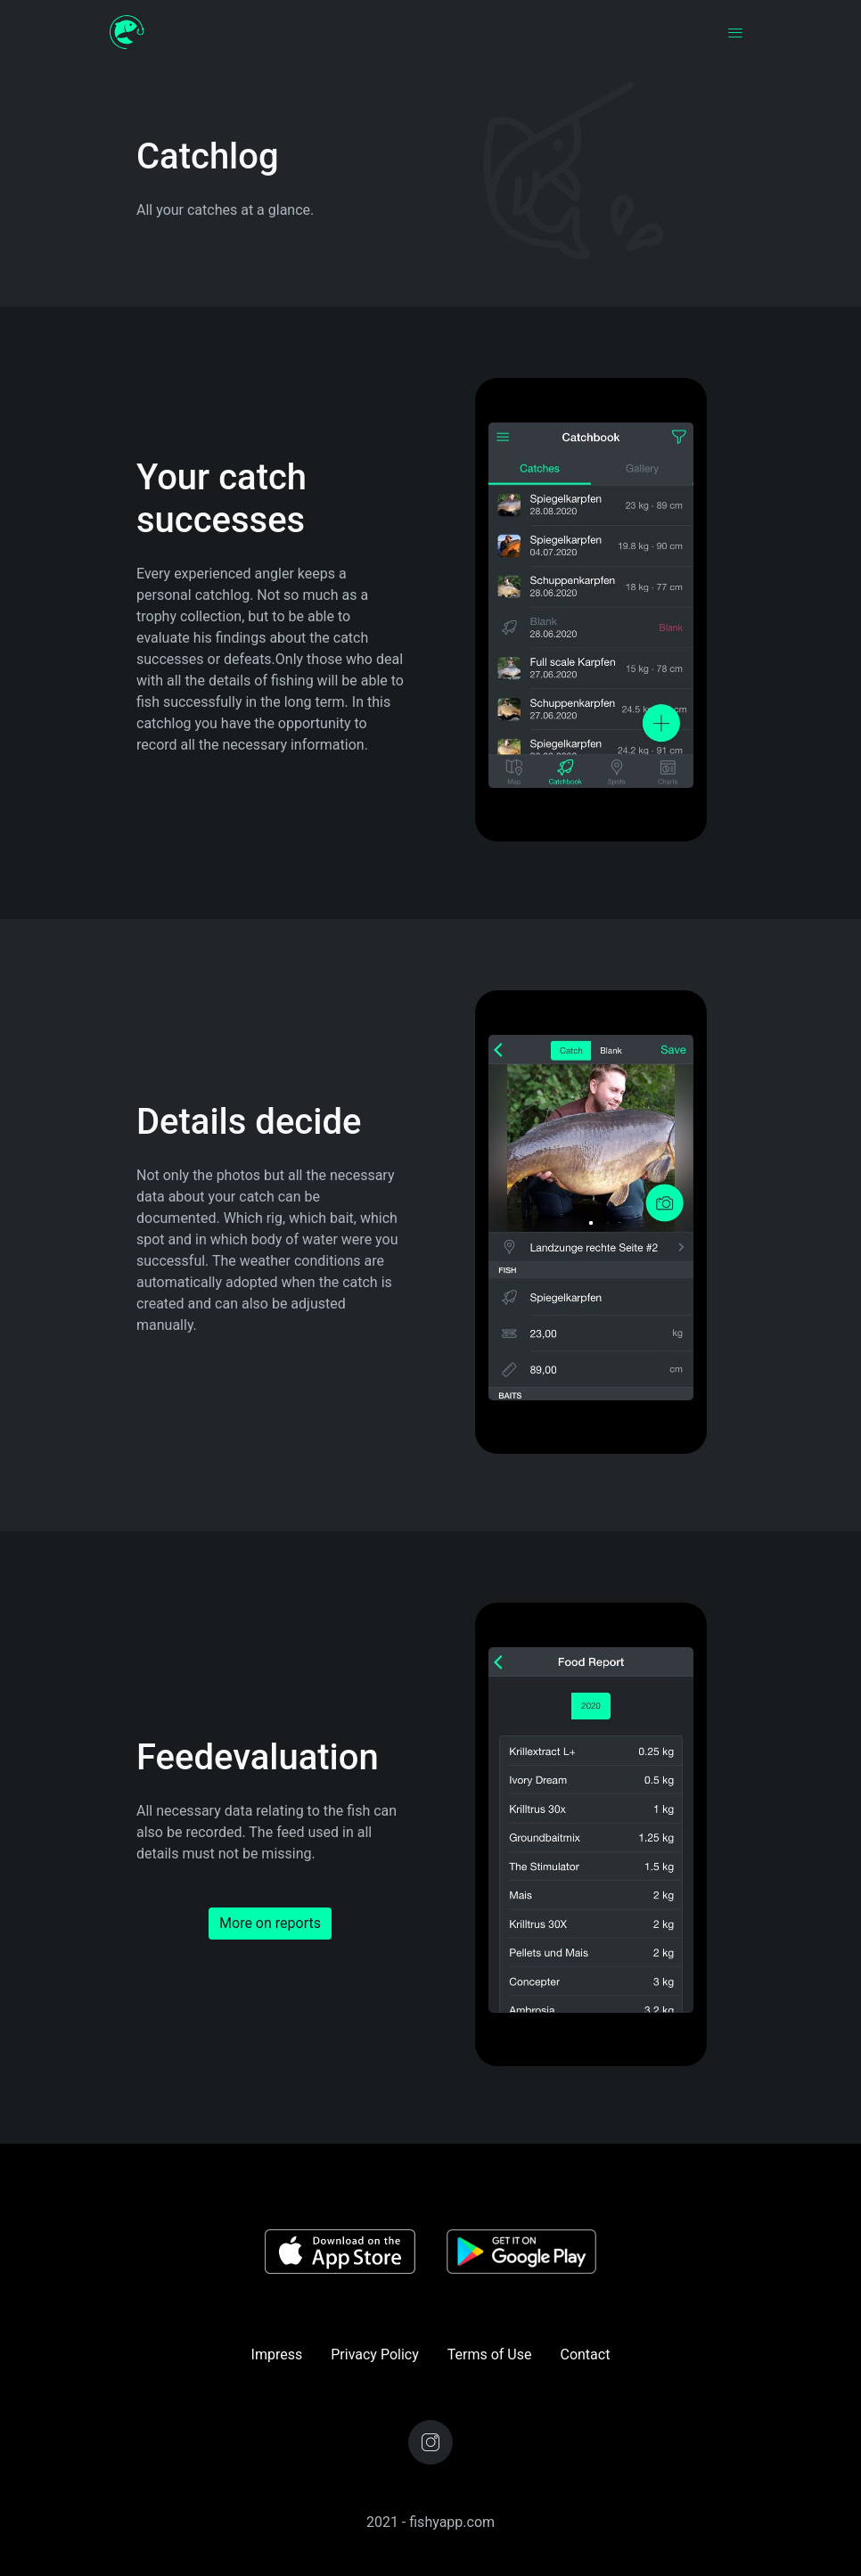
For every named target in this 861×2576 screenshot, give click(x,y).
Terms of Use (489, 2354)
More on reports (270, 1923)
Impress (277, 2354)
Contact (585, 2354)
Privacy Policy (375, 2354)
